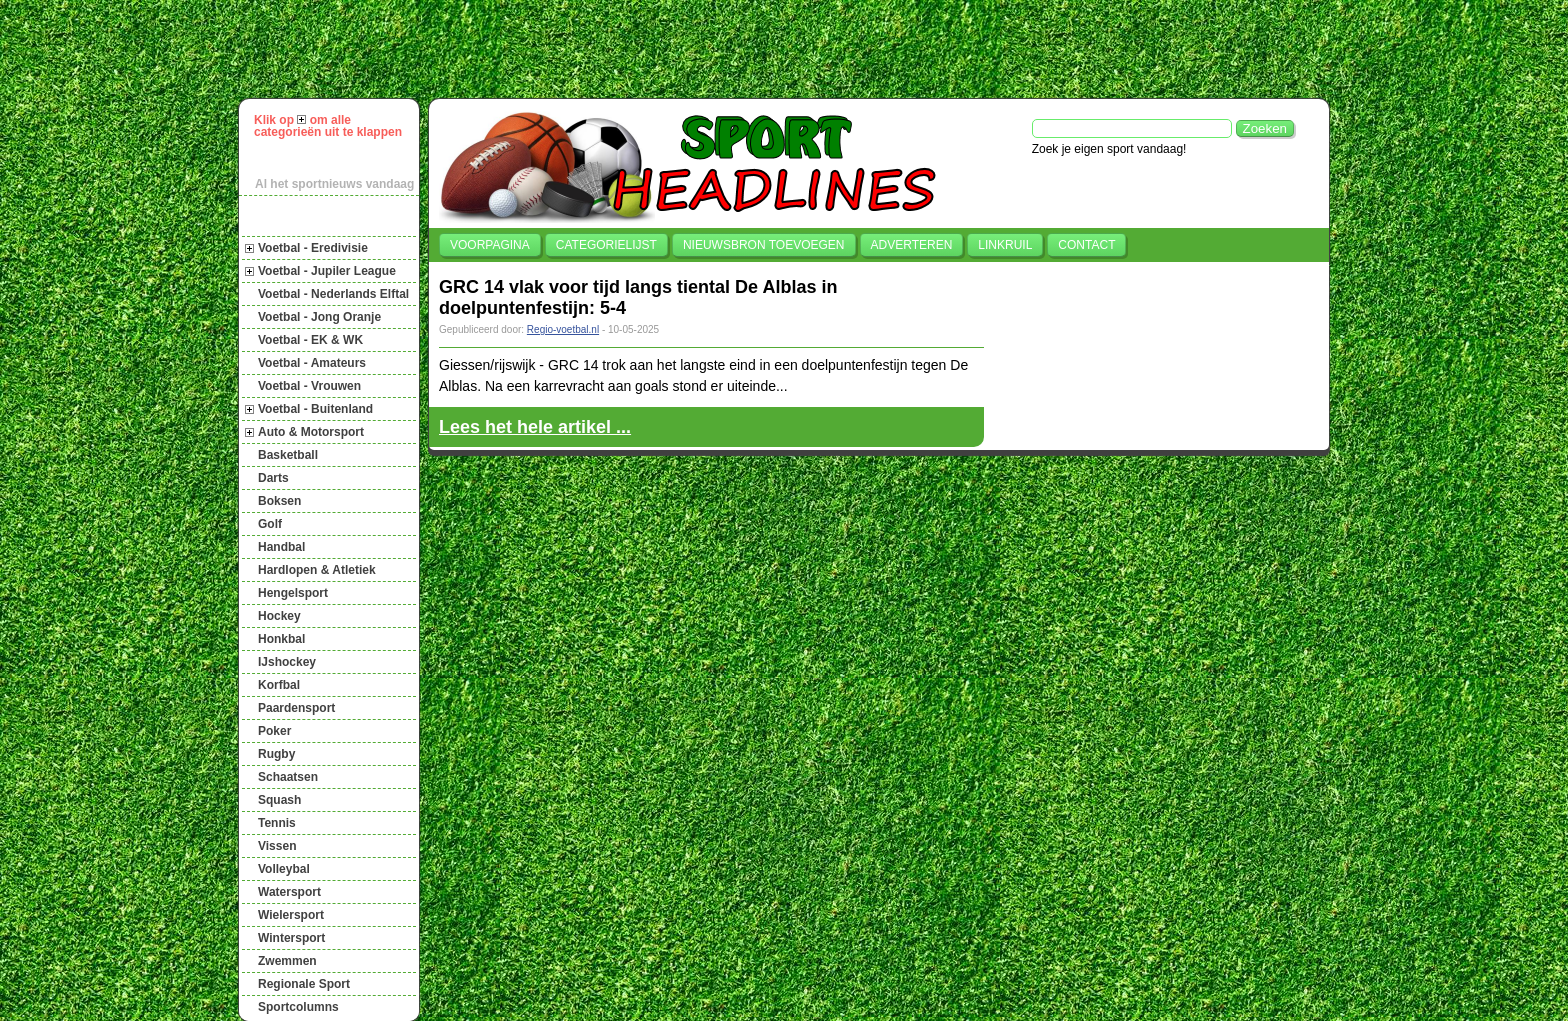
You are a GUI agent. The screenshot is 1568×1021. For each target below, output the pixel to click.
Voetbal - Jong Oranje (319, 317)
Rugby (276, 754)
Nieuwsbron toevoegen (764, 245)
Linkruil (1005, 245)
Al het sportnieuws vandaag (334, 184)
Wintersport (291, 938)
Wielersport (291, 915)
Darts (273, 478)
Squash (279, 800)
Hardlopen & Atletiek (317, 570)
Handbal (281, 547)
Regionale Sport (304, 984)
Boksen (279, 501)
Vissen (277, 846)
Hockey (279, 616)
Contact (1086, 245)
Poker (274, 731)
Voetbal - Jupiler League (327, 271)
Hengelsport (293, 593)
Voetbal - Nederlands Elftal (333, 294)
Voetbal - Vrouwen (309, 386)
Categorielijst (606, 245)
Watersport (289, 892)
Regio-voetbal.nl (563, 329)
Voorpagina (490, 245)
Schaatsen (288, 777)
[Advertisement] (793, 49)
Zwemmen (287, 961)
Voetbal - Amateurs (312, 363)
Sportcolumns (298, 1007)
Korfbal (279, 685)
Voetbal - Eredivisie (313, 248)
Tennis (277, 823)
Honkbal (281, 639)
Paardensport (296, 708)
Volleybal (284, 869)
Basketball (288, 455)
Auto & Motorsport (311, 432)
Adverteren (912, 245)
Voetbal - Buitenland (315, 409)
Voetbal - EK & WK (310, 340)
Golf (270, 524)
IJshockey (287, 662)
